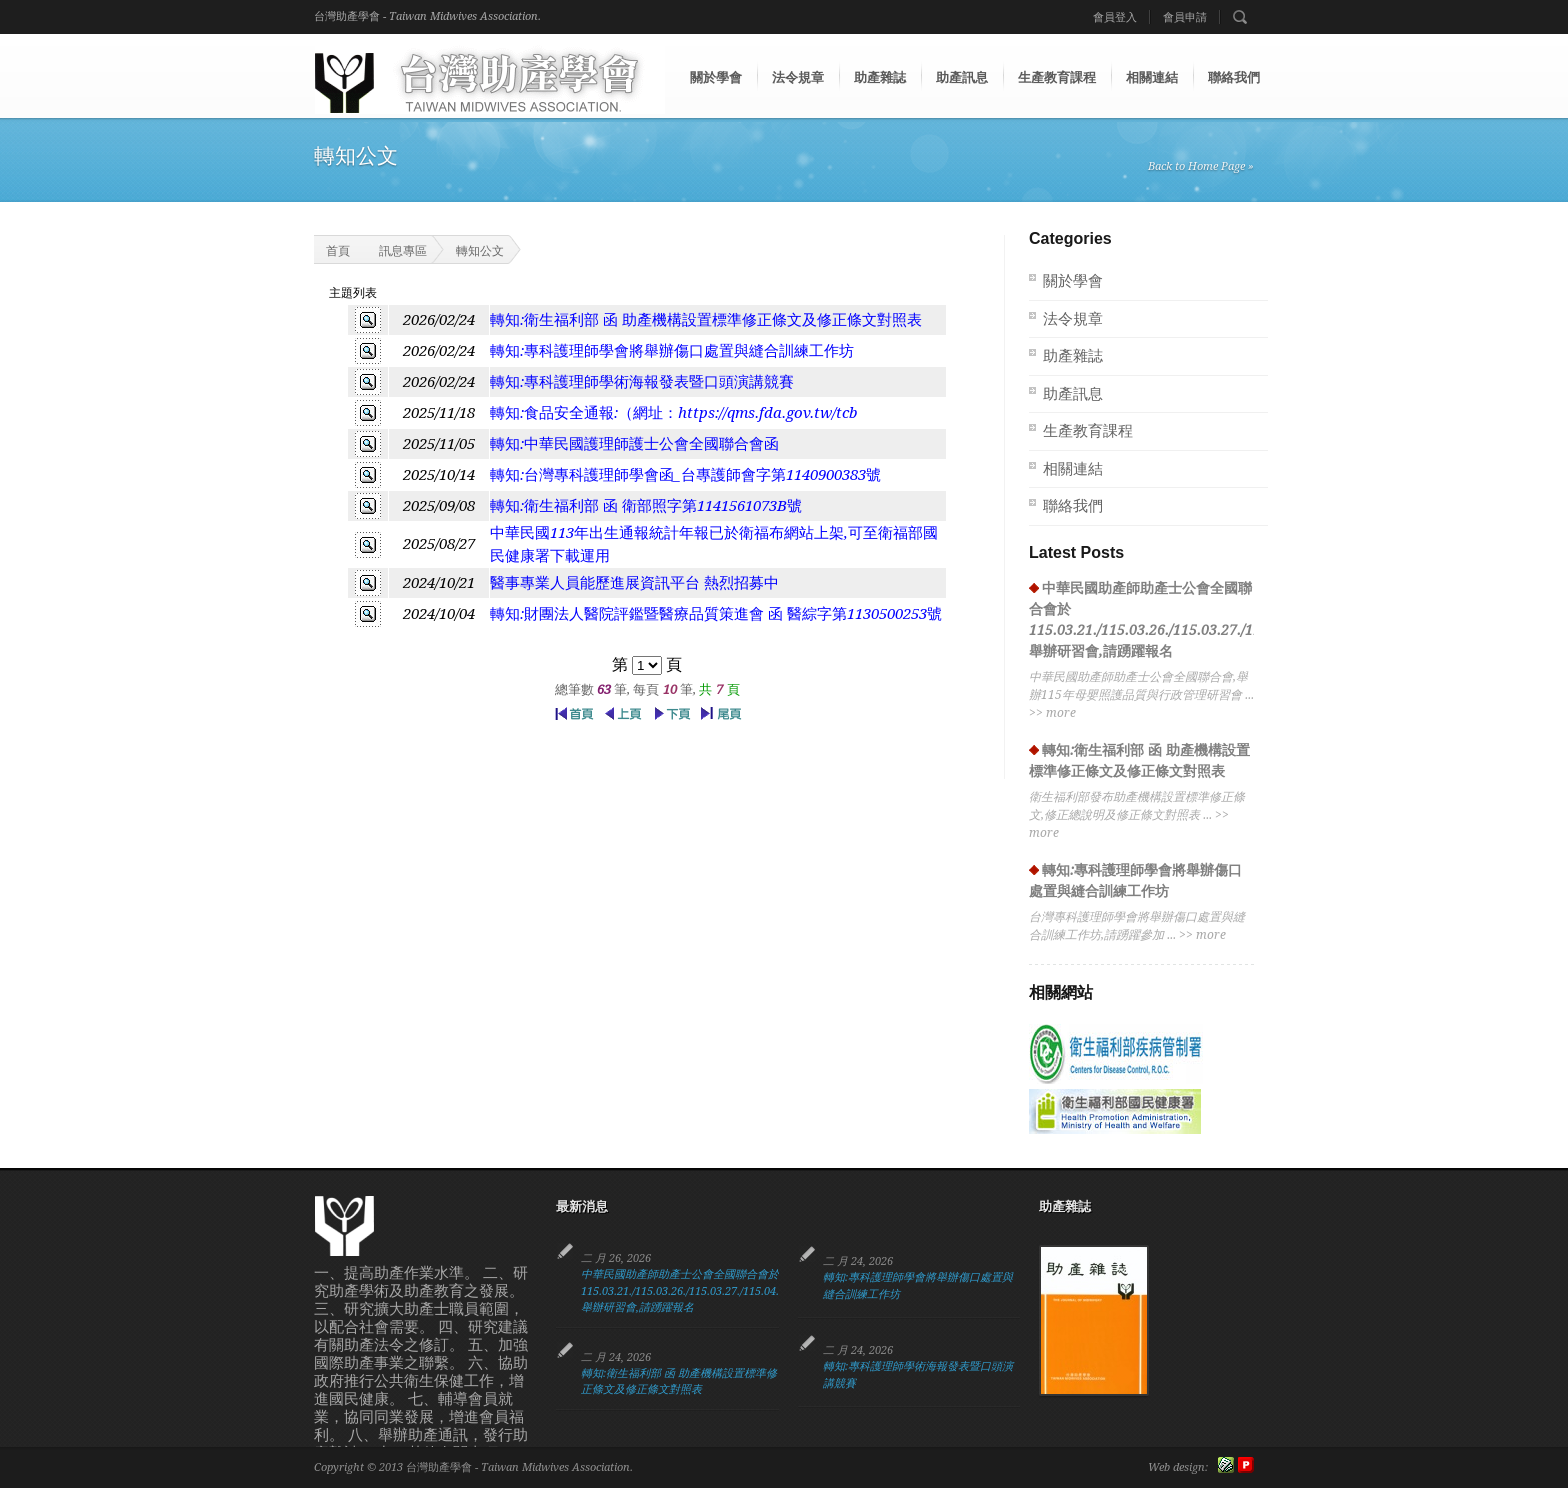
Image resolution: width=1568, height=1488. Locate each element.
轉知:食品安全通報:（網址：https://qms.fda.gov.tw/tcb (673, 413)
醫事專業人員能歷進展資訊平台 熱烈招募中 (634, 583)
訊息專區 (403, 251)
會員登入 (1115, 17)
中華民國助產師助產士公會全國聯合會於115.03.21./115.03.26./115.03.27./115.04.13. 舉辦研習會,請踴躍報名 (687, 1291)
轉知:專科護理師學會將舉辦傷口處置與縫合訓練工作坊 (672, 351)
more (1061, 713)
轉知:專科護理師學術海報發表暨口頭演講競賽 (642, 382)
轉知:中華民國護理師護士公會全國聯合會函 (634, 444)
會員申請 (1185, 17)
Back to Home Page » (1201, 166)
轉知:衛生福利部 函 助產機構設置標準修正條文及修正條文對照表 (706, 320)
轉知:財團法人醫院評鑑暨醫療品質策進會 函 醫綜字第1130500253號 (716, 614)
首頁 (325, 249)
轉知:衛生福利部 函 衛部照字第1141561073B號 (646, 506)
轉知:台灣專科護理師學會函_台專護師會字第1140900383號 (685, 475)
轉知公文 (480, 251)
